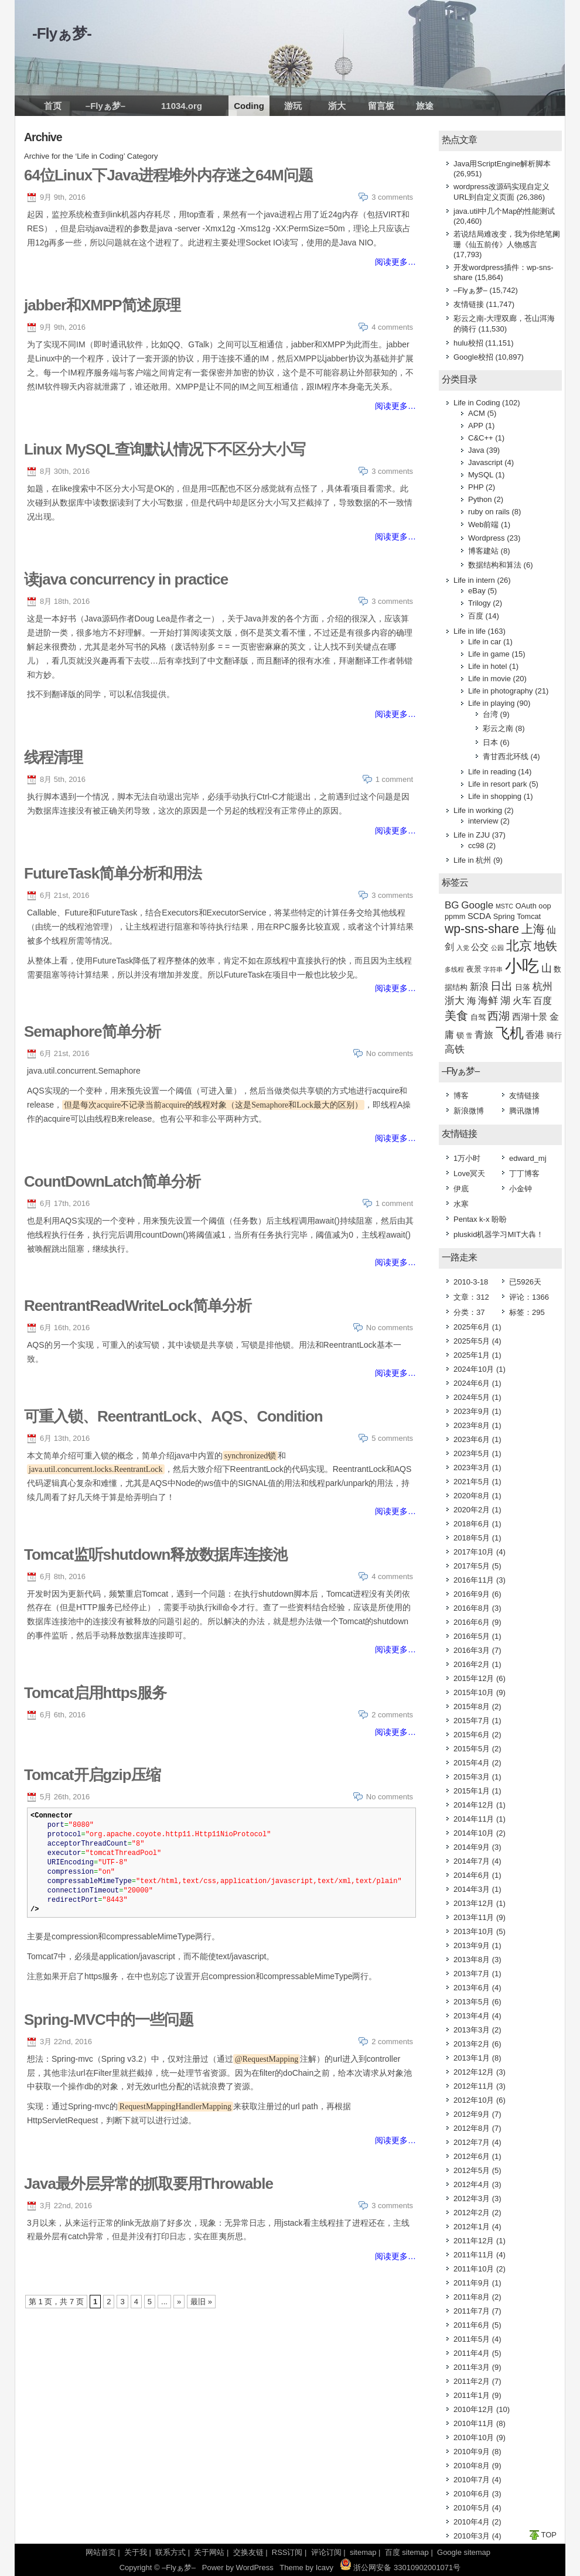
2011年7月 (471, 2311)
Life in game (489, 654)
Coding (249, 106)
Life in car (484, 641)
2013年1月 (471, 2058)
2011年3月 (471, 2367)
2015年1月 (471, 1790)
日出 (501, 985)
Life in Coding (476, 402)
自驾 (478, 1017)
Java (476, 450)
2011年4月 (471, 2353)
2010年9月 (471, 2451)
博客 (461, 1095)
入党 (462, 947)
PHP (476, 487)
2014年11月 (473, 1819)
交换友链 (248, 2552)
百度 (475, 615)
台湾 (490, 714)
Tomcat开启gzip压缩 (92, 1775)
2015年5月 (471, 1748)
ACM (476, 413)
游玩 (293, 106)
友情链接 (468, 304)
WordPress (255, 2567)
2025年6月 (471, 1327)
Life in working (477, 810)
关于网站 (209, 2552)
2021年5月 (471, 1481)
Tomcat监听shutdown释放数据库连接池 (155, 1554)
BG (452, 905)
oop (544, 905)
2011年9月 (471, 2282)
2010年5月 (471, 2507)
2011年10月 (473, 2268)
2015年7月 (471, 1720)
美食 (456, 1015)
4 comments (392, 327)
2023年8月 (471, 1425)
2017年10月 (473, 1551)
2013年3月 (471, 2029)
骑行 (554, 1035)
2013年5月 (471, 2001)
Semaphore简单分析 (92, 1031)
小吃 (522, 965)
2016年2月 (471, 1664)
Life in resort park (497, 784)
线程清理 (53, 757)
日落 (522, 987)
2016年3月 (471, 1650)
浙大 (337, 106)
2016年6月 (471, 1622)
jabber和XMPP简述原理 (102, 305)
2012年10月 (473, 2100)
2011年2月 (471, 2381)
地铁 (545, 945)
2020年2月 (471, 1509)
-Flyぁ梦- (61, 33)
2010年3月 (471, 2535)
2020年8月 (471, 1495)
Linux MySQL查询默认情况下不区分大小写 (164, 449)
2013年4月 (471, 2015)
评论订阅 (326, 2552)
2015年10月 (473, 1692)
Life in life (469, 631)
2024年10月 (473, 1369)
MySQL (480, 474)
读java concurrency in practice (126, 579)
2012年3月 (471, 2198)
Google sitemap (463, 2552)
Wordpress (486, 538)
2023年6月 (471, 1439)
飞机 (510, 1033)
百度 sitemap (407, 2552)
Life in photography (500, 690)
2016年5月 (471, 1636)
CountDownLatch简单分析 (112, 1181)
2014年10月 (473, 1833)
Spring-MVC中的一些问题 (108, 2019)
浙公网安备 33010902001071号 (400, 2567)
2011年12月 (473, 2240)
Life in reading (492, 771)
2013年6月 (471, 1987)
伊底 (461, 1188)
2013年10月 (473, 1931)
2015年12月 (473, 1678)
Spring (504, 916)
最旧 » (201, 2301)
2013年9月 (471, 1945)
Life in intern (474, 580)
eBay (477, 590)
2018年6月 (471, 1523)
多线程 (454, 969)
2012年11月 (473, 2086)
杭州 (542, 986)
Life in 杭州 (472, 860)
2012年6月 (471, 2156)
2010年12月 (473, 2409)
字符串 (493, 969)
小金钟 (520, 1188)
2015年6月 (471, 1734)
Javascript (485, 462)
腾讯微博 (524, 1110)
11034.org (181, 106)
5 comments (392, 1438)
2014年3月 (471, 1889)
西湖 (498, 1015)
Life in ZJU (471, 835)
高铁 (455, 1049)
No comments (389, 1053)
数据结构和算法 (494, 565)
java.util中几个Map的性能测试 (504, 211)
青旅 (484, 1035)
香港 (535, 1035)
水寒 (461, 1204)
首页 (53, 106)
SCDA (479, 916)
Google (477, 905)
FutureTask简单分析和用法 (113, 873)
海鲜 (488, 1000)
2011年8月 (471, 2297)
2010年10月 (473, 2437)
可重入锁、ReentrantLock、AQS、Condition (173, 1416)
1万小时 (466, 1158)
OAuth (526, 905)
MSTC (504, 906)
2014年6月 (471, 1875)
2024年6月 (471, 1383)
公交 (480, 947)
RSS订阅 (287, 2552)
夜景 (474, 969)
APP (475, 425)
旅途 (425, 106)
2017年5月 (471, 1566)
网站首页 (101, 2552)
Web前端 (483, 524)
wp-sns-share (482, 928)
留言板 (381, 106)
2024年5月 (471, 1397)
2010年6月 (471, 2493)
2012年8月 (471, 2128)
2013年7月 (471, 1973)
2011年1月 (471, 2395)
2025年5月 (471, 1341)
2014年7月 (471, 1861)
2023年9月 (471, 1411)
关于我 (135, 2552)
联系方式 (170, 2552)
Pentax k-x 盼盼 (480, 1219)
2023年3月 (471, 1467)
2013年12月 (473, 1903)
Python (480, 499)
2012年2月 (471, 2212)
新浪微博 (468, 1110)
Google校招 (473, 357)
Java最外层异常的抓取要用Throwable (148, 2183)
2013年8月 (471, 1959)
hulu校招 (468, 343)
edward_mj (528, 1158)
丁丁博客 (524, 1173)
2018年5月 (471, 1537)
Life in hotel (487, 666)
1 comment (394, 779)
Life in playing (491, 703)
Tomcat (529, 916)
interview (483, 820)
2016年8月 (471, 1608)
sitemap (363, 2552)
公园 (497, 947)
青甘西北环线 (505, 756)
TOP (549, 2534)
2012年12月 (473, 2072)
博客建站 (483, 550)
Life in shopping (494, 796)
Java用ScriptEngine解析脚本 (502, 163)
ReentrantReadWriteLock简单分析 (137, 1305)
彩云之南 (498, 728)
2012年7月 (471, 2142)
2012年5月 (471, 2170)
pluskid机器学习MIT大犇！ (498, 1234)
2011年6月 (471, 2325)
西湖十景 (529, 1016)
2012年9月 (471, 2114)
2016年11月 (473, 1580)
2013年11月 (473, 1917)
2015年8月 (471, 1706)
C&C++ (480, 437)
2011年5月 (471, 2339)
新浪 (479, 987)
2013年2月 (471, 2043)
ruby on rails (489, 511)
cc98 (476, 845)
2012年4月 (471, 2184)
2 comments (392, 1714)
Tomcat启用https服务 (95, 1693)
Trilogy (479, 603)
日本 (490, 742)
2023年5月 (471, 1453)
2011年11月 (473, 2254)
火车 (522, 1001)
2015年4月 (471, 1762)
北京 (519, 945)
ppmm (455, 916)
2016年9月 (471, 1594)
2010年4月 (471, 2521)
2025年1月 (471, 1355)
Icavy (324, 2567)
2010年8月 (471, 2465)
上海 (533, 929)
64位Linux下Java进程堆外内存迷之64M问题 (168, 175)
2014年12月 (473, 1805)
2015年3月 (471, 1776)
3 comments (392, 197)
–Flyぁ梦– (105, 106)
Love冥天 (469, 1173)
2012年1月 (471, 2226)
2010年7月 (471, 2479)
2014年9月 (471, 1847)
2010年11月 (473, 2423)
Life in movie (489, 678)
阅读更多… (395, 262)
